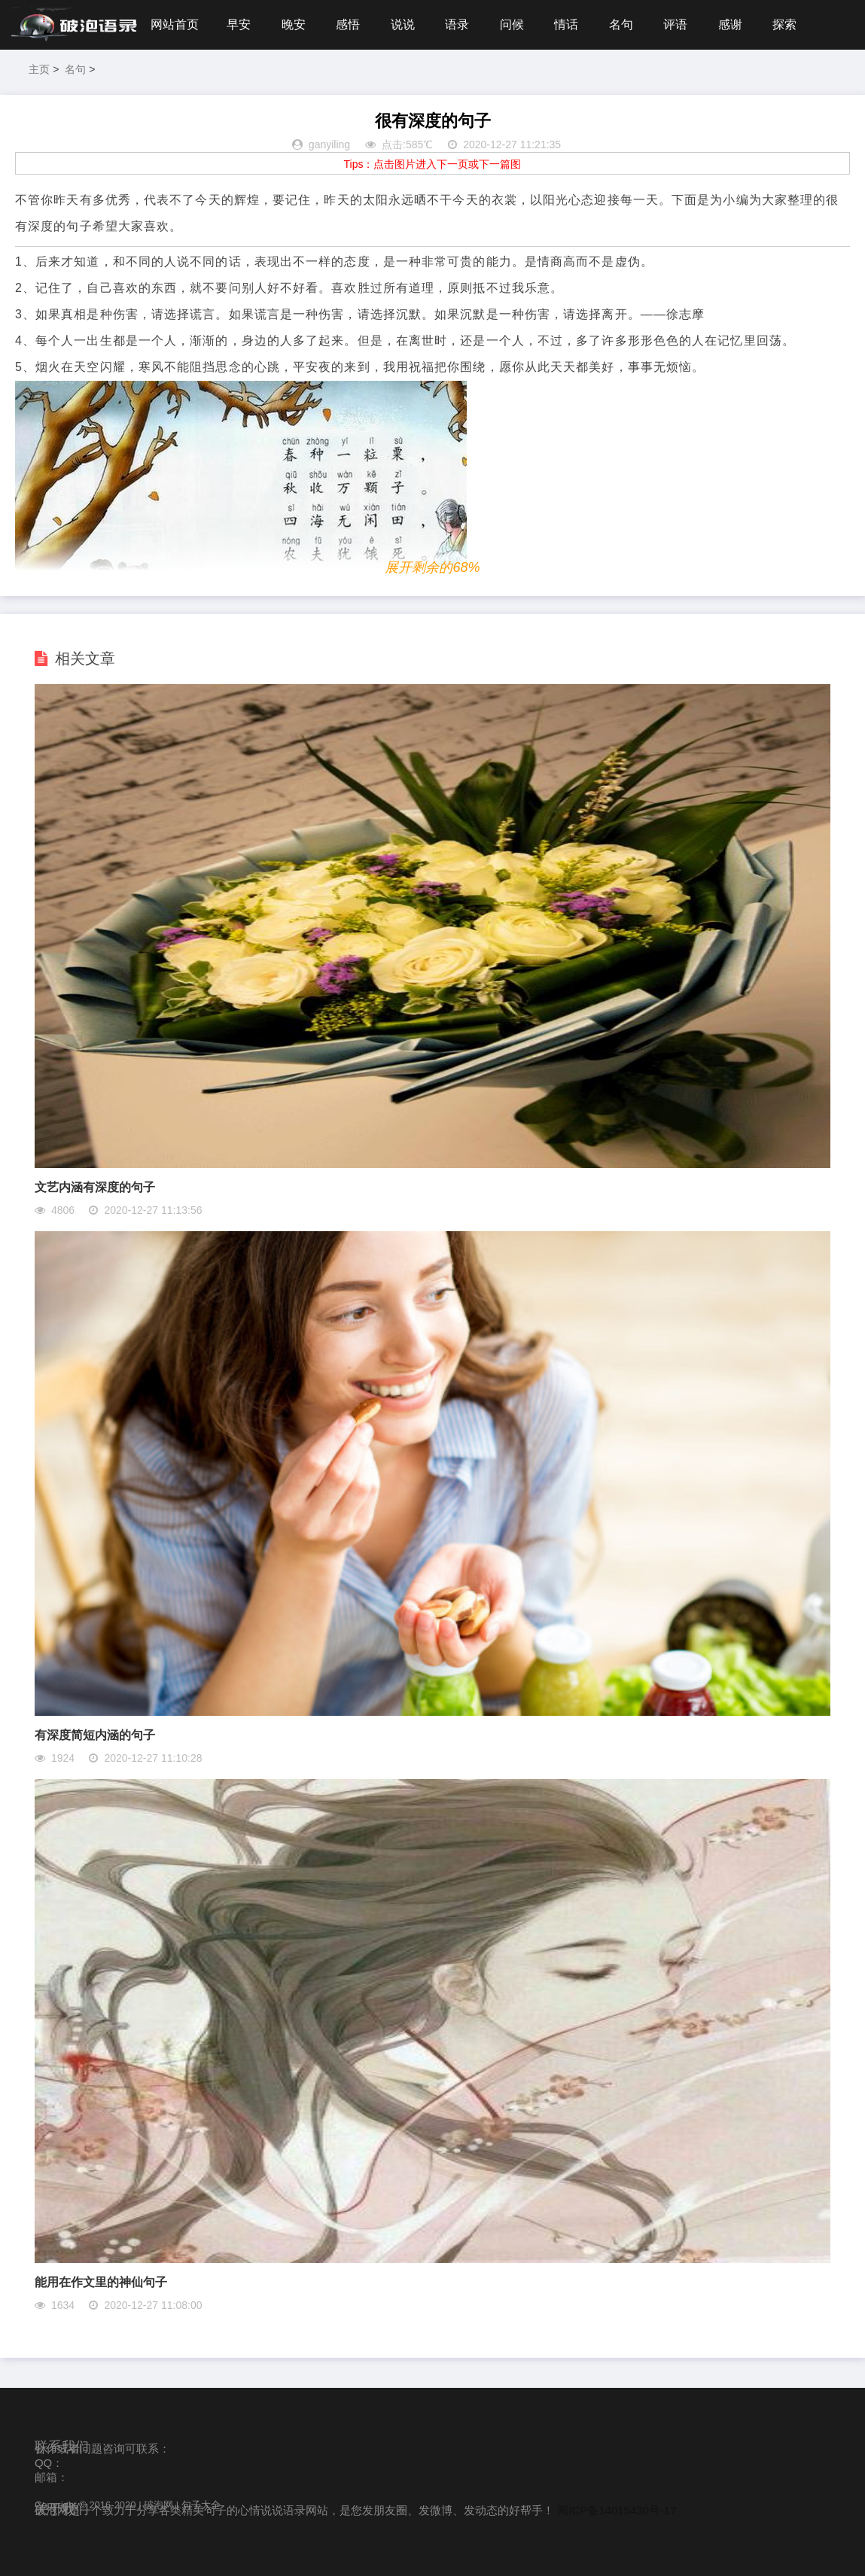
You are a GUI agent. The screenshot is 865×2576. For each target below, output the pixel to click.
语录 (457, 24)
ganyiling (329, 144)
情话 (566, 24)
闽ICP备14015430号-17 (616, 2510)
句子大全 (201, 2505)
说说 (403, 24)
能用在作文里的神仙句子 (101, 2282)
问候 (512, 24)
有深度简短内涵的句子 (95, 1735)
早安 (239, 24)
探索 (784, 24)
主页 (39, 69)
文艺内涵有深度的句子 (95, 1187)
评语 (675, 24)
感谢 (730, 24)
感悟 (348, 24)
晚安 (294, 24)
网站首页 (175, 24)
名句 (621, 24)
